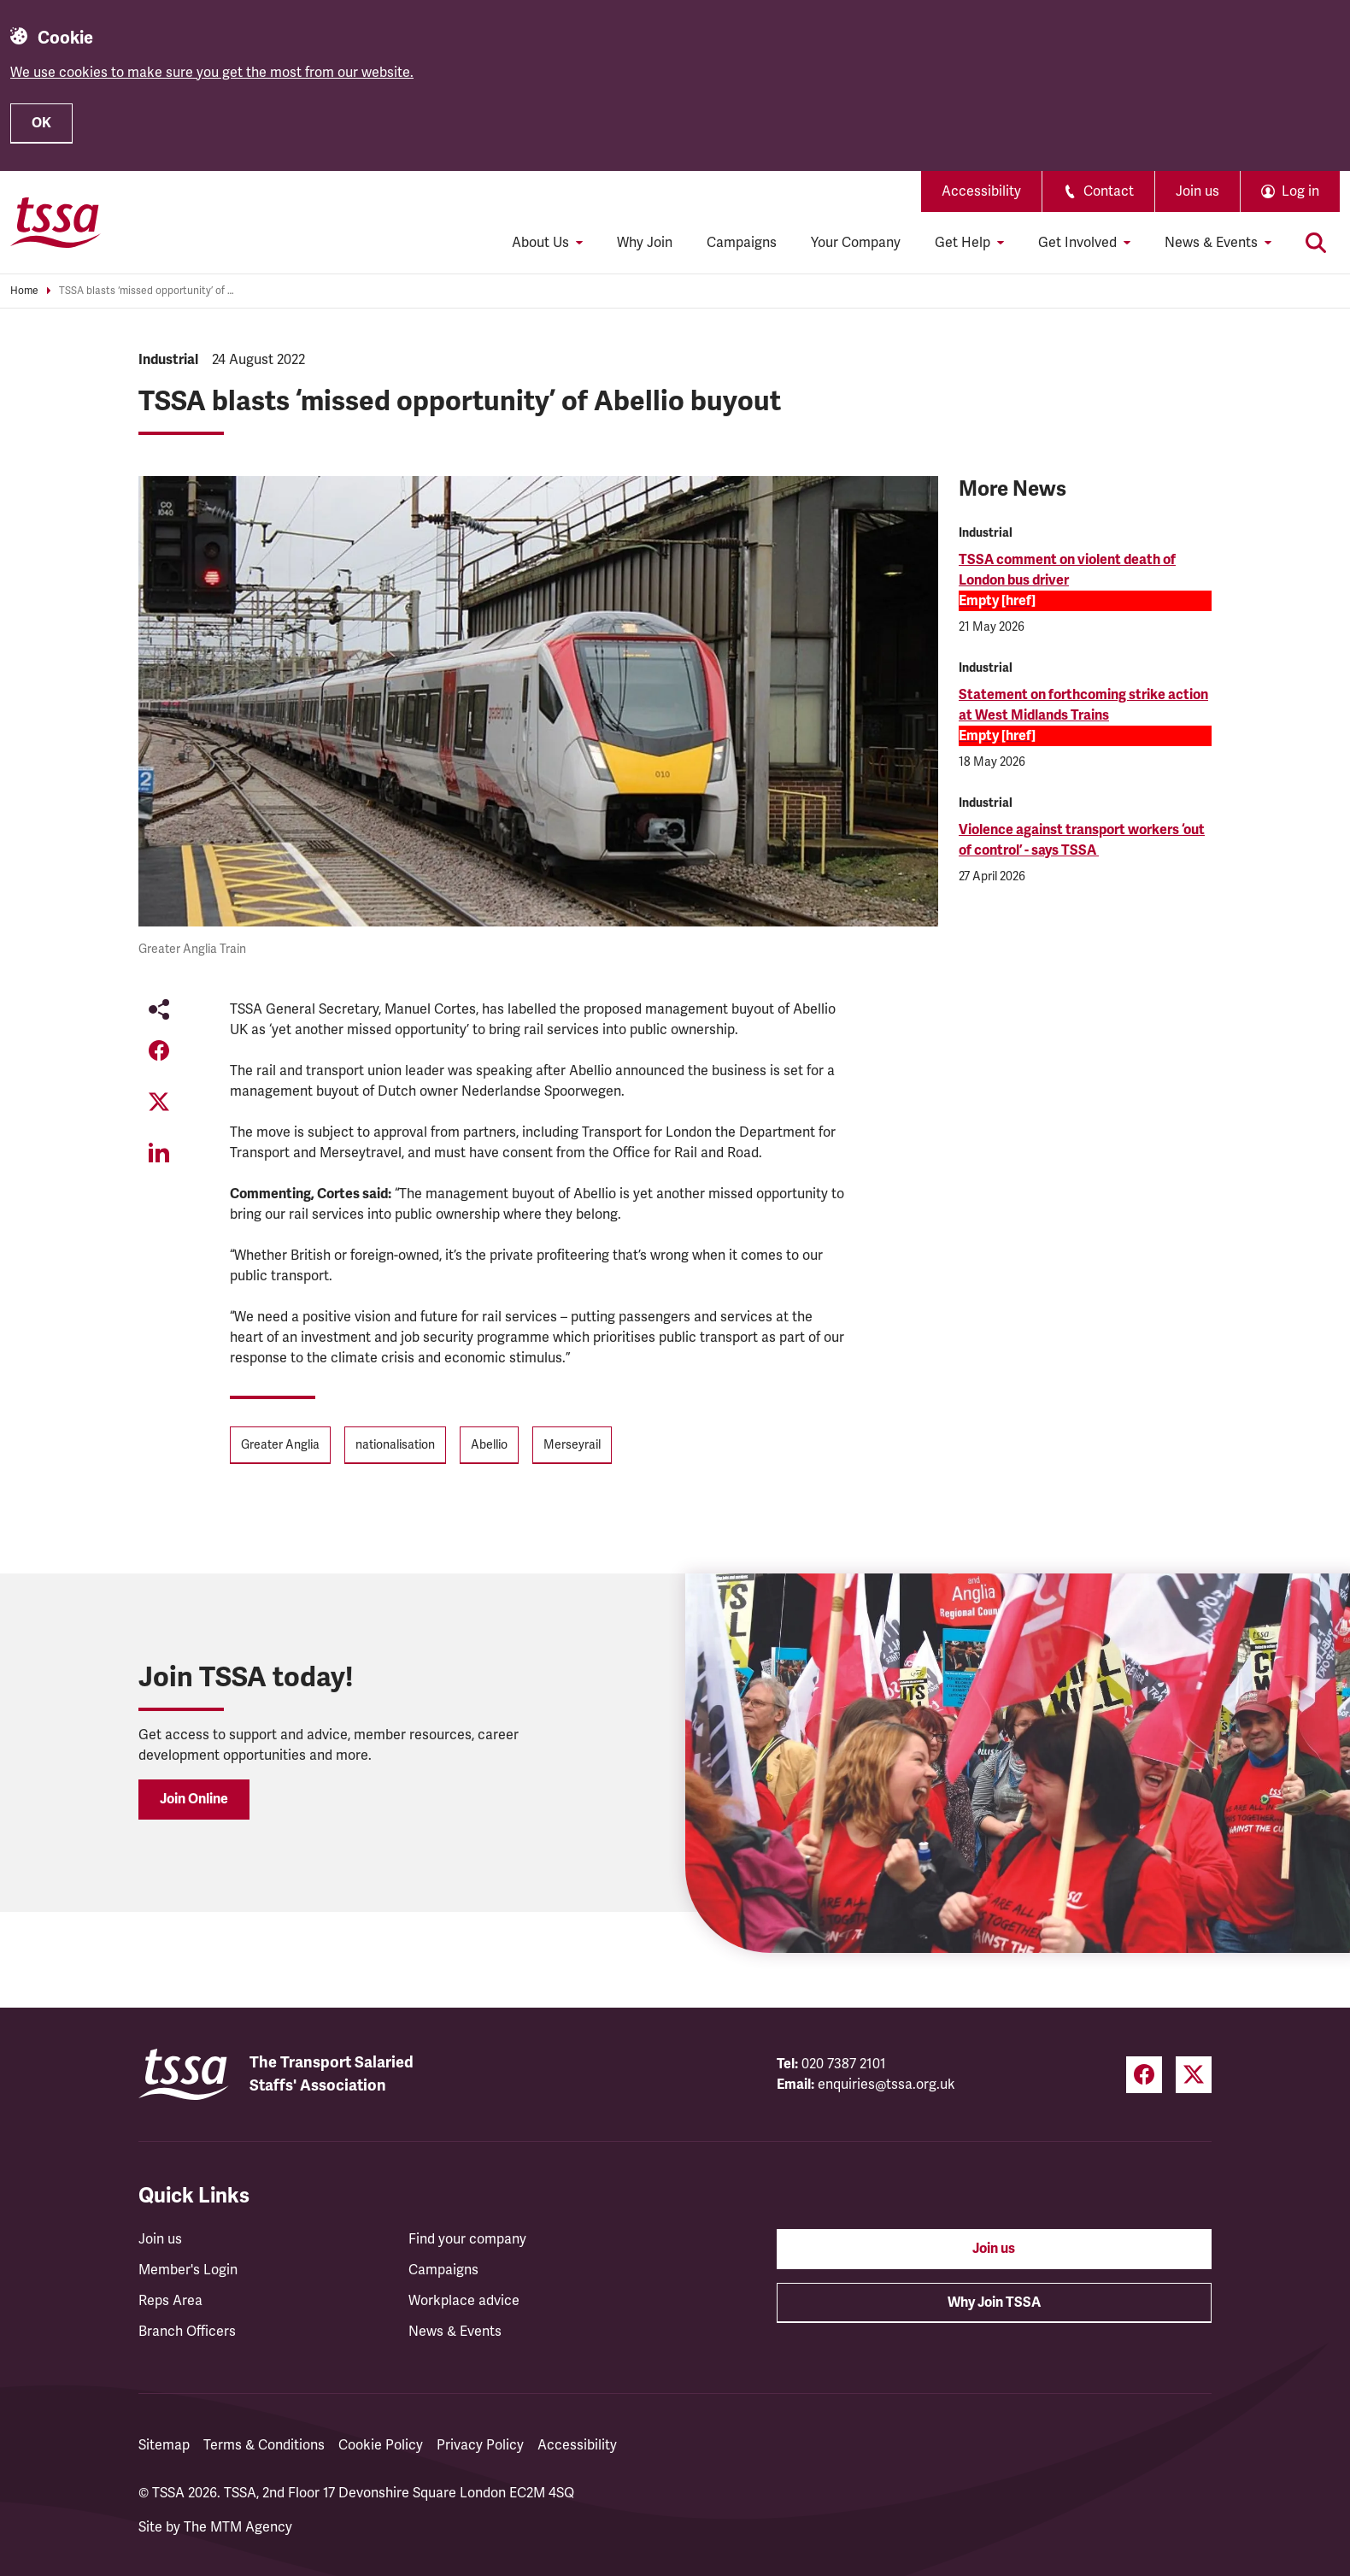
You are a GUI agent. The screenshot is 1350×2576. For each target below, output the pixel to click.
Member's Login (188, 2270)
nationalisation (395, 1445)
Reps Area (170, 2300)
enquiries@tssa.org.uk (886, 2084)
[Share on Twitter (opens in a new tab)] (158, 1101)
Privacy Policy (480, 2445)
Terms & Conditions (264, 2445)
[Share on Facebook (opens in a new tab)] (158, 1050)
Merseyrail (572, 1445)
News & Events (455, 2331)
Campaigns (742, 242)
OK (41, 123)
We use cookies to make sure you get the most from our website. (212, 72)
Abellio (489, 1445)
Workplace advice (463, 2300)
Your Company (856, 242)
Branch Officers (187, 2331)
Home (24, 291)
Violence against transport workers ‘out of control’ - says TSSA (1082, 840)
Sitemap (164, 2445)
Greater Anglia (280, 1445)
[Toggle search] (1316, 242)
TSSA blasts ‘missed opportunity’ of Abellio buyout (148, 291)
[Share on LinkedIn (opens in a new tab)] (158, 1152)
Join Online (194, 1799)
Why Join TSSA (994, 2302)
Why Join (644, 242)
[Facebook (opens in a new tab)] (1144, 2074)
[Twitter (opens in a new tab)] (1194, 2074)
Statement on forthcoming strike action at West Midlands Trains (1083, 705)
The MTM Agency (238, 2527)
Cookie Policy (380, 2445)
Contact (1098, 191)
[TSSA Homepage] (55, 222)
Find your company (467, 2239)
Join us (1197, 191)
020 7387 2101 (843, 2064)
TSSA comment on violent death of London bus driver (1067, 570)
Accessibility (981, 191)
